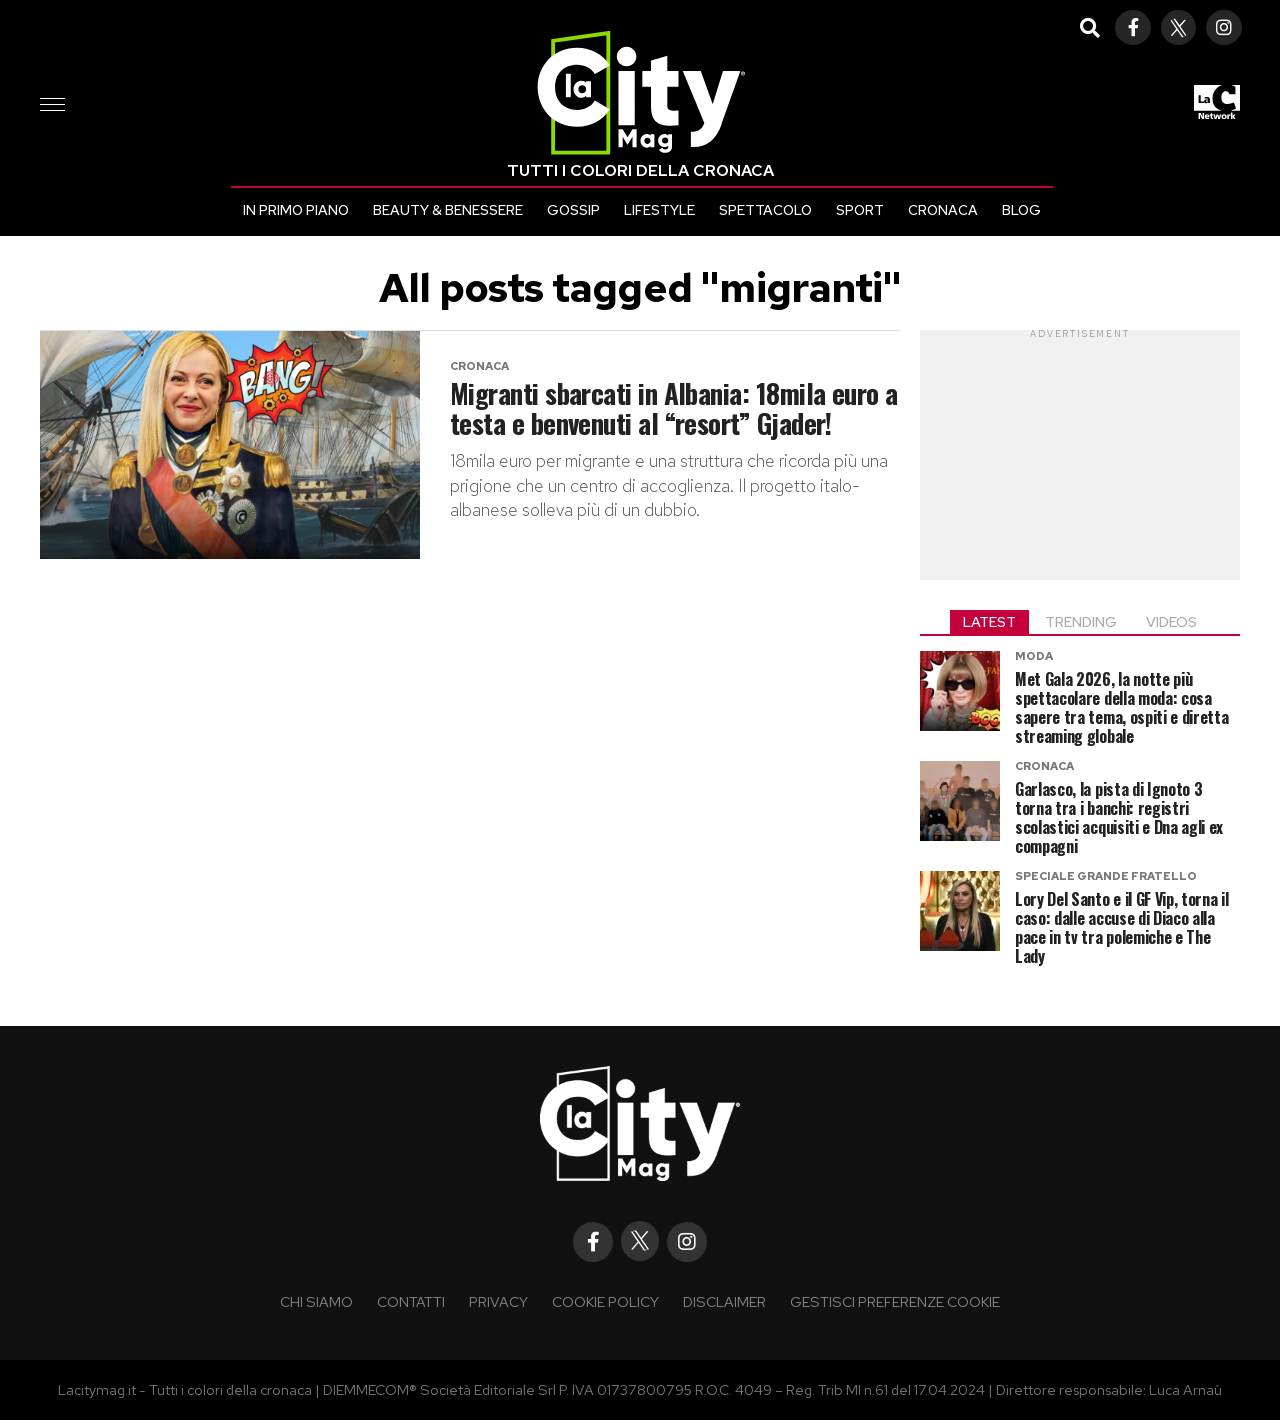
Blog (1021, 210)
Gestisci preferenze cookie (895, 1301)
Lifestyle (659, 210)
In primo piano (296, 210)
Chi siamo (316, 1301)
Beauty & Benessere (448, 210)
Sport (860, 210)
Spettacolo (765, 210)
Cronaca (943, 210)
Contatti (411, 1301)
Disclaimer (724, 1301)
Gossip (573, 210)
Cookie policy (605, 1301)
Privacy (498, 1301)
